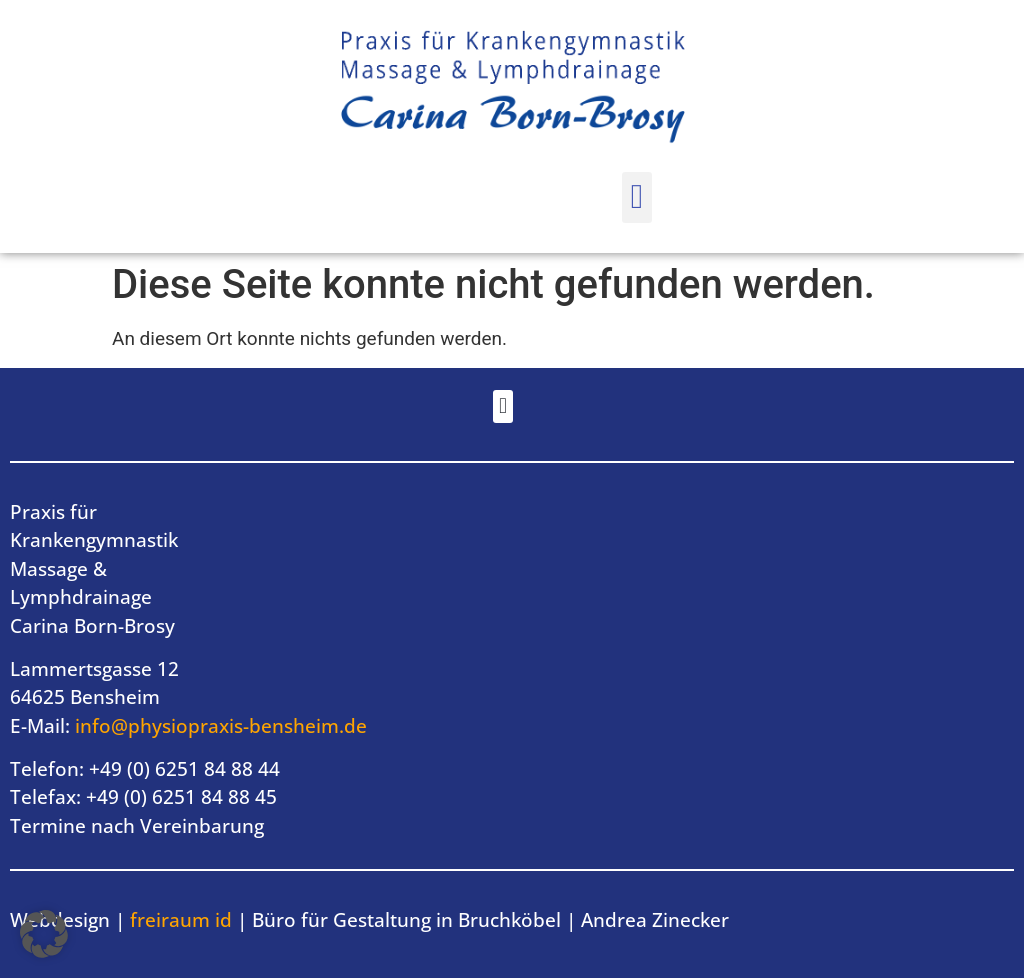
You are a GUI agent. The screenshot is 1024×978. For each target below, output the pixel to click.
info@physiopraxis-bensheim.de (221, 726)
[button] (636, 197)
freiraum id (178, 920)
